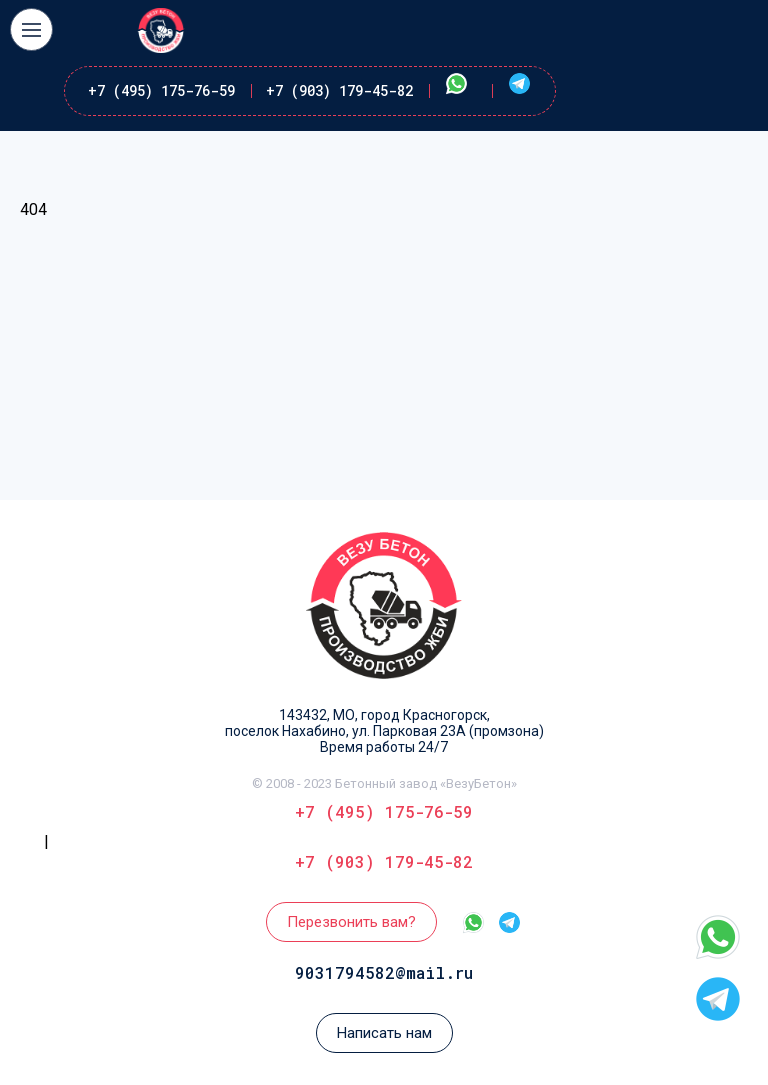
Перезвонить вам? (351, 922)
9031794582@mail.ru (384, 972)
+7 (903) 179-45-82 (339, 90)
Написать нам (384, 1033)
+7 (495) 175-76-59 (161, 90)
